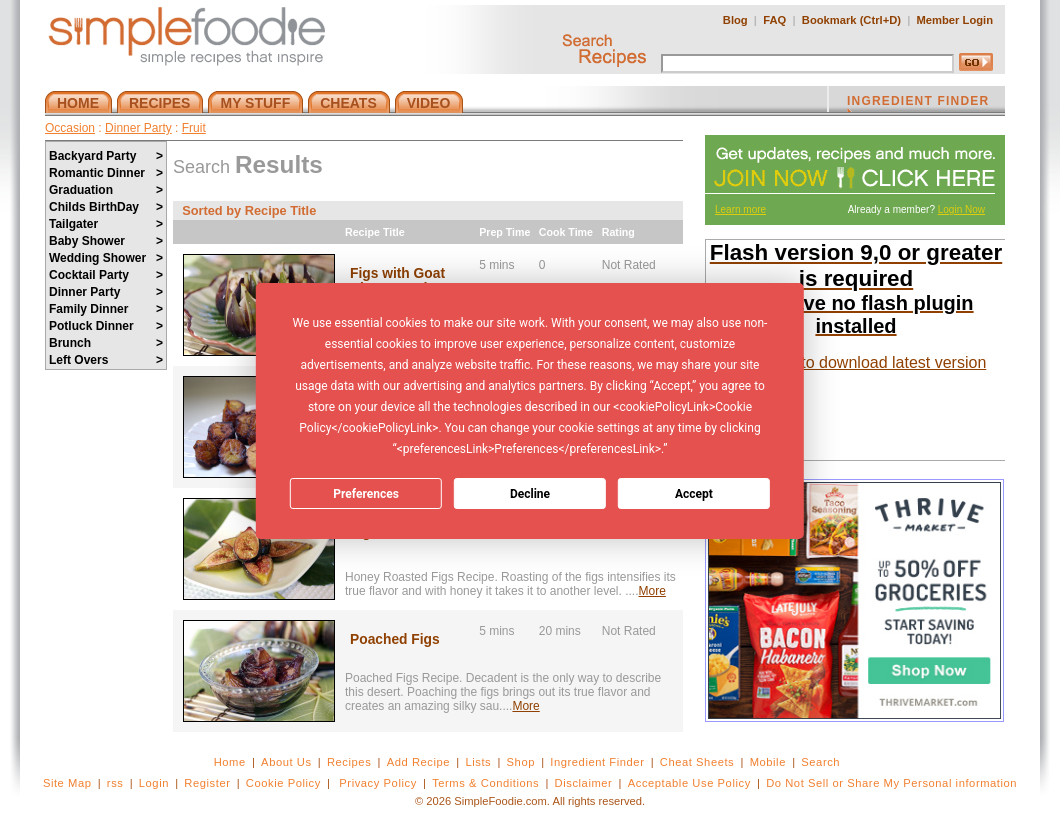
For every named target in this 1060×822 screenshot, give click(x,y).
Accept (694, 494)
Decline (530, 494)
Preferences (366, 494)
